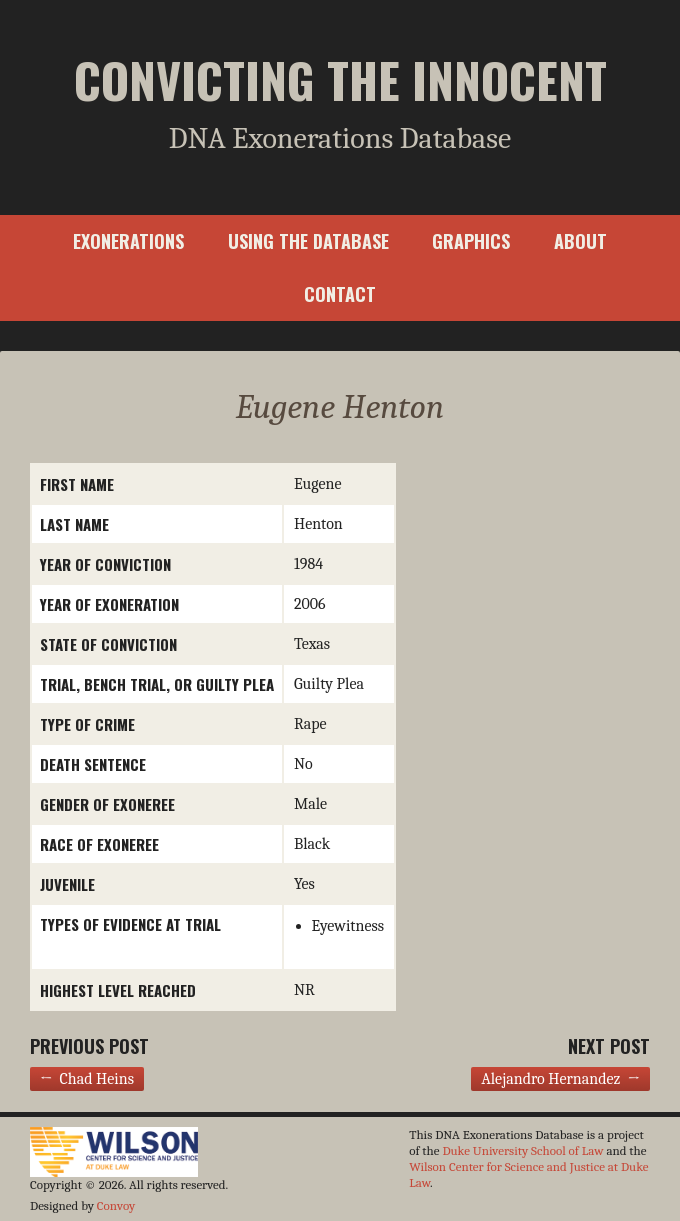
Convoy (116, 1205)
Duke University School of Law (522, 1150)
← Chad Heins (87, 1079)
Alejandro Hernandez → (560, 1079)
